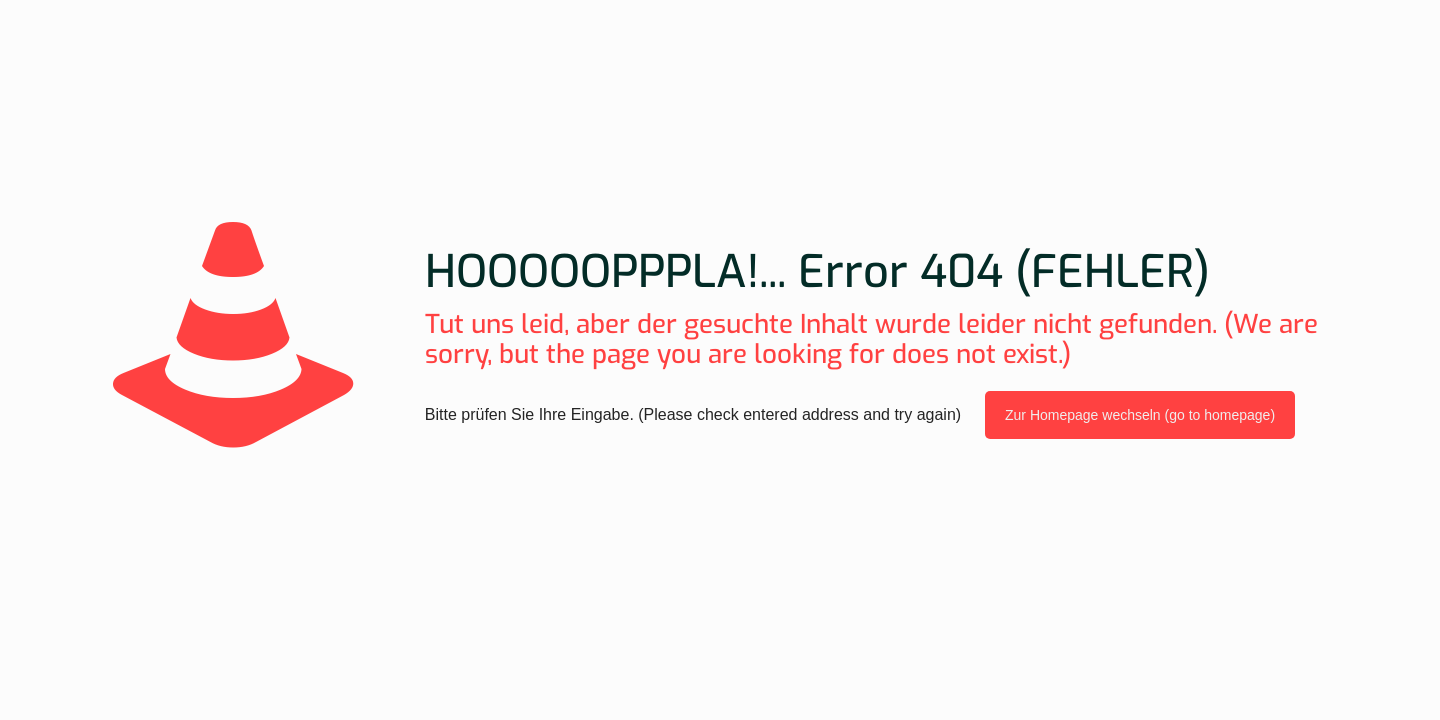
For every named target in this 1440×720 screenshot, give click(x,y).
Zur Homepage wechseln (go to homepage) (1140, 415)
